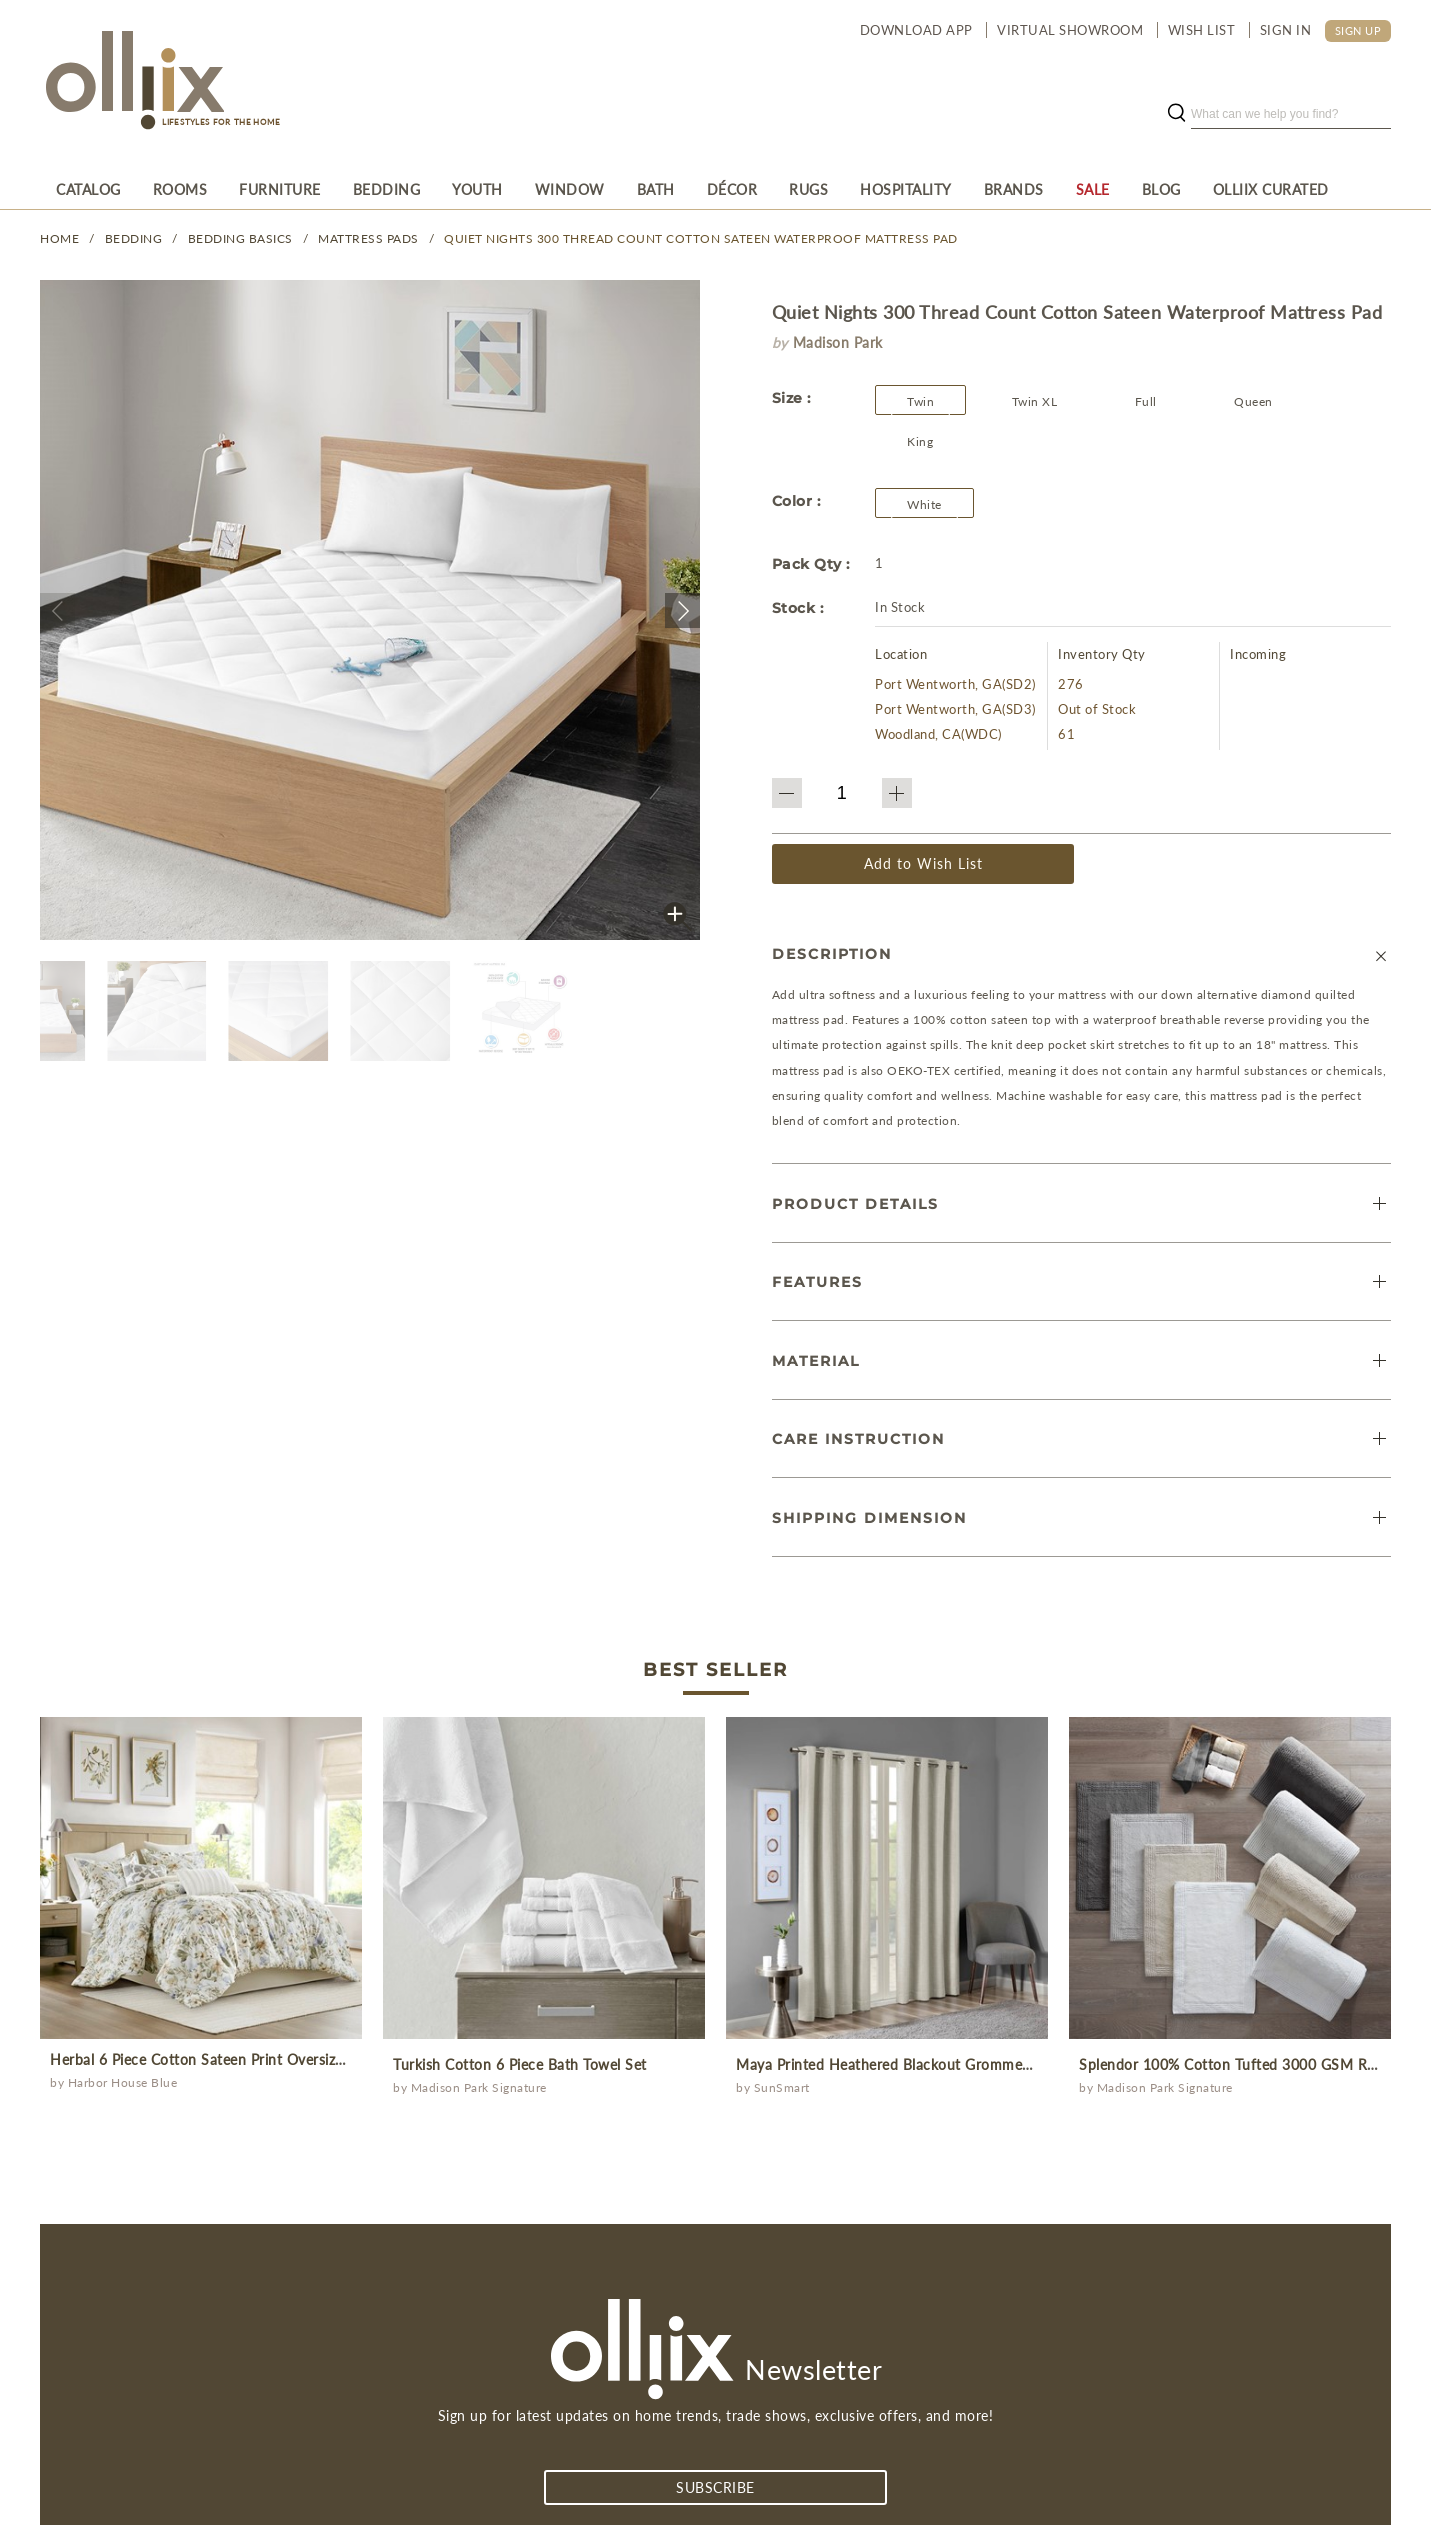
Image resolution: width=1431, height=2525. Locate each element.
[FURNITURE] (280, 189)
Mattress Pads (368, 238)
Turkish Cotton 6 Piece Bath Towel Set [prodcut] (520, 2064)
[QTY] (842, 793)
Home (59, 238)
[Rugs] (808, 189)
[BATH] (656, 189)
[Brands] (1014, 189)
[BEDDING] (387, 189)
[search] (1291, 114)
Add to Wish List (923, 863)
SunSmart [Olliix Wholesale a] (782, 2087)
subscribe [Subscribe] (715, 2487)
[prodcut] (201, 1878)
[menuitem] (88, 189)
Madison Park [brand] (838, 342)
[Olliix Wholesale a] (132, 82)
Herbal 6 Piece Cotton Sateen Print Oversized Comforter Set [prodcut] (250, 2059)
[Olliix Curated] (1271, 189)
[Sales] (1093, 189)
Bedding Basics (240, 238)
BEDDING (134, 238)
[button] (57, 610)
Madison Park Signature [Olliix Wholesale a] (479, 2087)
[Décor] (732, 189)
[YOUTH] (477, 189)
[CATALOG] (88, 189)
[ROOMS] (180, 189)
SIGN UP (1358, 30)
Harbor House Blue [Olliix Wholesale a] (123, 2082)
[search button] (1176, 114)
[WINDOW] (570, 189)
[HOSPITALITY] (906, 189)
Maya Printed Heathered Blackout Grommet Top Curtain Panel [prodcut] (942, 2064)
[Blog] (1161, 189)
